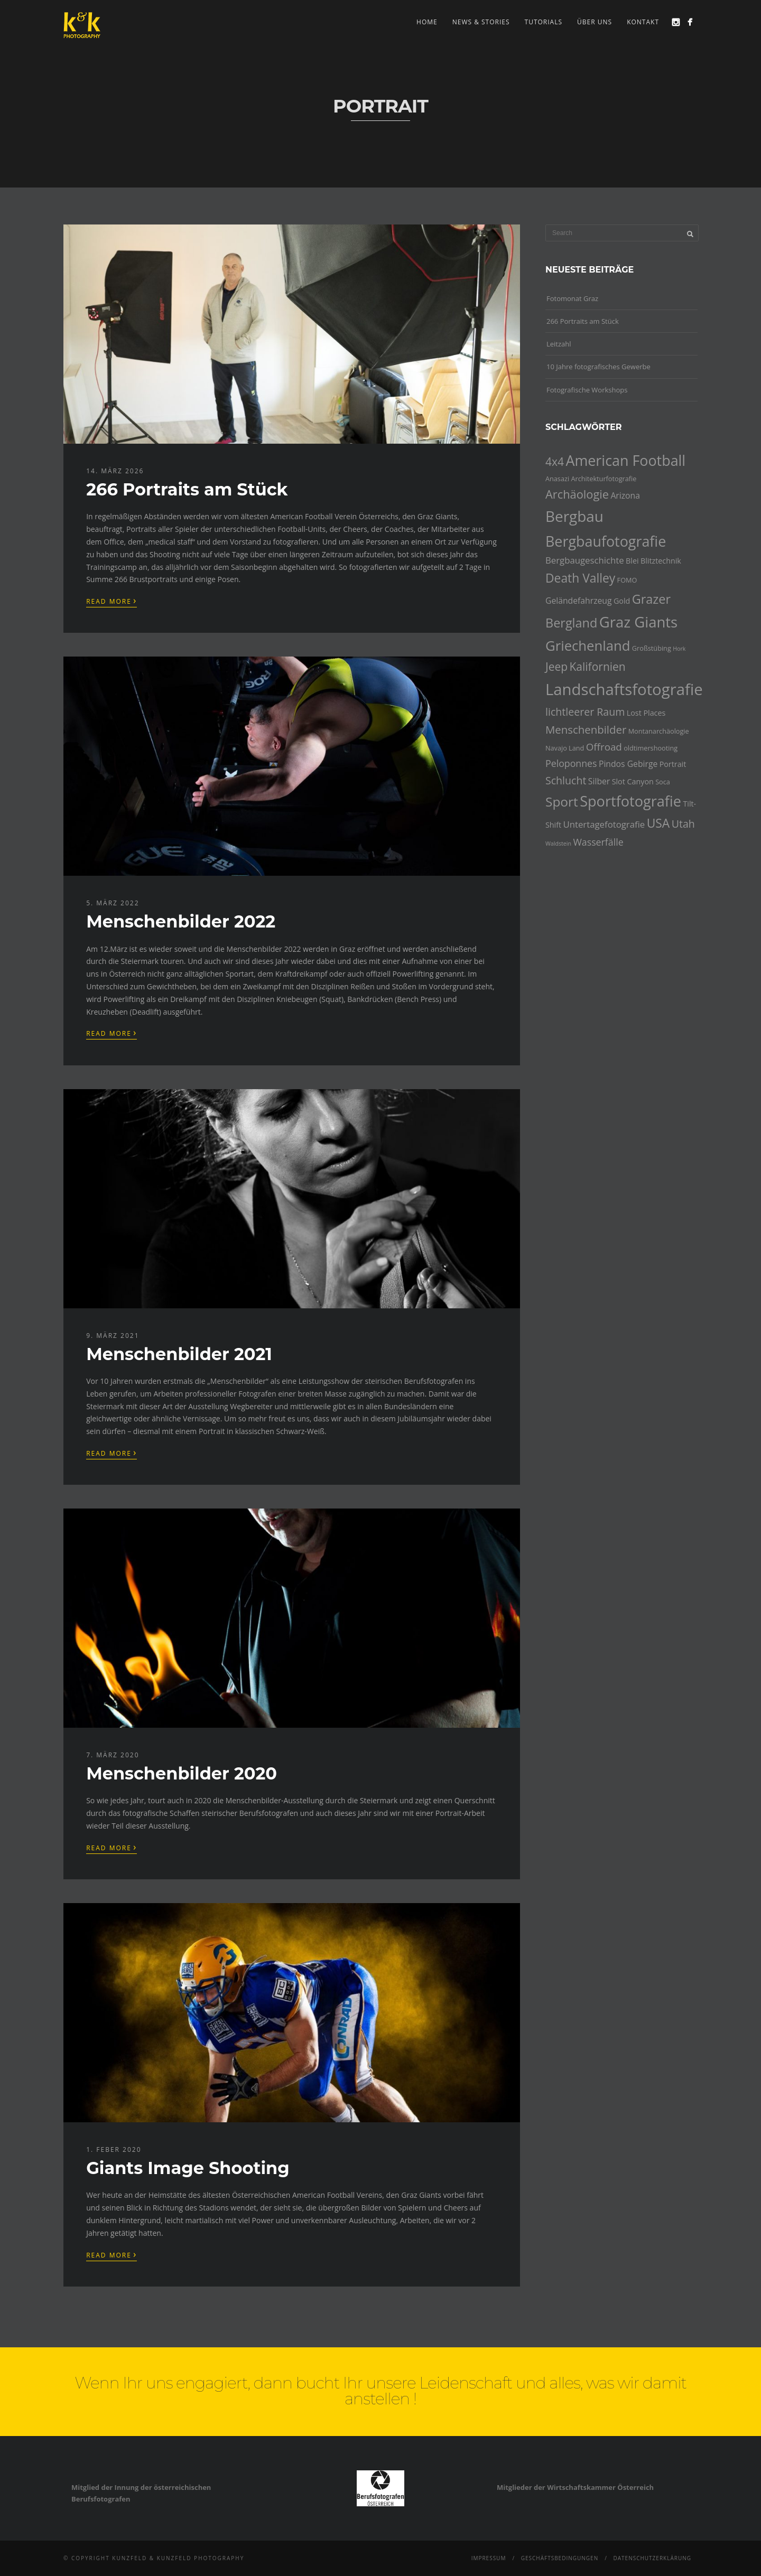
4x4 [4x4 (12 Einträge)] (554, 461)
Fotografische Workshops (586, 390)
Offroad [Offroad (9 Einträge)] (604, 747)
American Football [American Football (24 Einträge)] (625, 460)
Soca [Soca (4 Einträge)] (662, 781)
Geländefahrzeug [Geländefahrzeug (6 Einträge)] (578, 600)
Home (427, 21)
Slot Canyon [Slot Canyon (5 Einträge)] (633, 781)
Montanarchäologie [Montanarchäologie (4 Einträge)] (658, 731)
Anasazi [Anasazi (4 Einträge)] (557, 478)
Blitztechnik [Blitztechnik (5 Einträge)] (661, 561)
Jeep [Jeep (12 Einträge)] (556, 666)
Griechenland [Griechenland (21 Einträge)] (587, 645)
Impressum (488, 2558)
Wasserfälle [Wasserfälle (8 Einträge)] (598, 842)
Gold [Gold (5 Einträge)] (622, 601)
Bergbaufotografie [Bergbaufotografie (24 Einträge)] (605, 541)
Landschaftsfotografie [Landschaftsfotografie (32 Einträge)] (624, 689)
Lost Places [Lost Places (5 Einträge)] (646, 713)
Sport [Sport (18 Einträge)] (561, 801)
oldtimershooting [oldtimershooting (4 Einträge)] (651, 748)
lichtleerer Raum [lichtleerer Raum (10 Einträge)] (585, 712)
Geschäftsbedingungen (560, 2558)
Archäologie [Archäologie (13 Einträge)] (577, 494)
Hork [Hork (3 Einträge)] (679, 648)
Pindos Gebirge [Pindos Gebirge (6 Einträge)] (628, 764)
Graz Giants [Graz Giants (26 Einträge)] (638, 622)
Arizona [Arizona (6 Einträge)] (625, 495)
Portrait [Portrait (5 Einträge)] (673, 764)
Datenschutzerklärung (652, 2558)
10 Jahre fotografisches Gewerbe (598, 366)
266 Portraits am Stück (186, 489)
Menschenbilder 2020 (181, 1773)
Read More (111, 600)
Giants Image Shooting (187, 2168)
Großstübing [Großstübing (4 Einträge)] (651, 648)
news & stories (481, 21)
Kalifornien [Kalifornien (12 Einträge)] (597, 666)
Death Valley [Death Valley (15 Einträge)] (580, 578)
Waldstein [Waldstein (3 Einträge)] (558, 843)
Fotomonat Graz (572, 298)
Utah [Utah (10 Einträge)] (683, 824)
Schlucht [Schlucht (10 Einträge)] (565, 780)
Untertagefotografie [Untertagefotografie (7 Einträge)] (604, 824)
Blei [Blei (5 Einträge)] (632, 561)
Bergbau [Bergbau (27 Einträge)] (574, 516)
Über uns (594, 21)
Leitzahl (558, 344)
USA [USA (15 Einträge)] (658, 823)
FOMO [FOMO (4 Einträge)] (627, 580)
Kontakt (643, 21)
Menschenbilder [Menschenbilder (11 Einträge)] (585, 729)
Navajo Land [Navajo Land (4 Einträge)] (564, 748)
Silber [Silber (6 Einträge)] (599, 781)
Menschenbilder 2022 (180, 921)
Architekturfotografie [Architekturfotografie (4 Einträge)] (604, 478)
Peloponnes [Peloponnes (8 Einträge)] (571, 763)
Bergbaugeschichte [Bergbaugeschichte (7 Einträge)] (584, 560)
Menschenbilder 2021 (179, 1354)
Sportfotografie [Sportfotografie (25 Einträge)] (630, 801)
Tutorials (544, 21)
